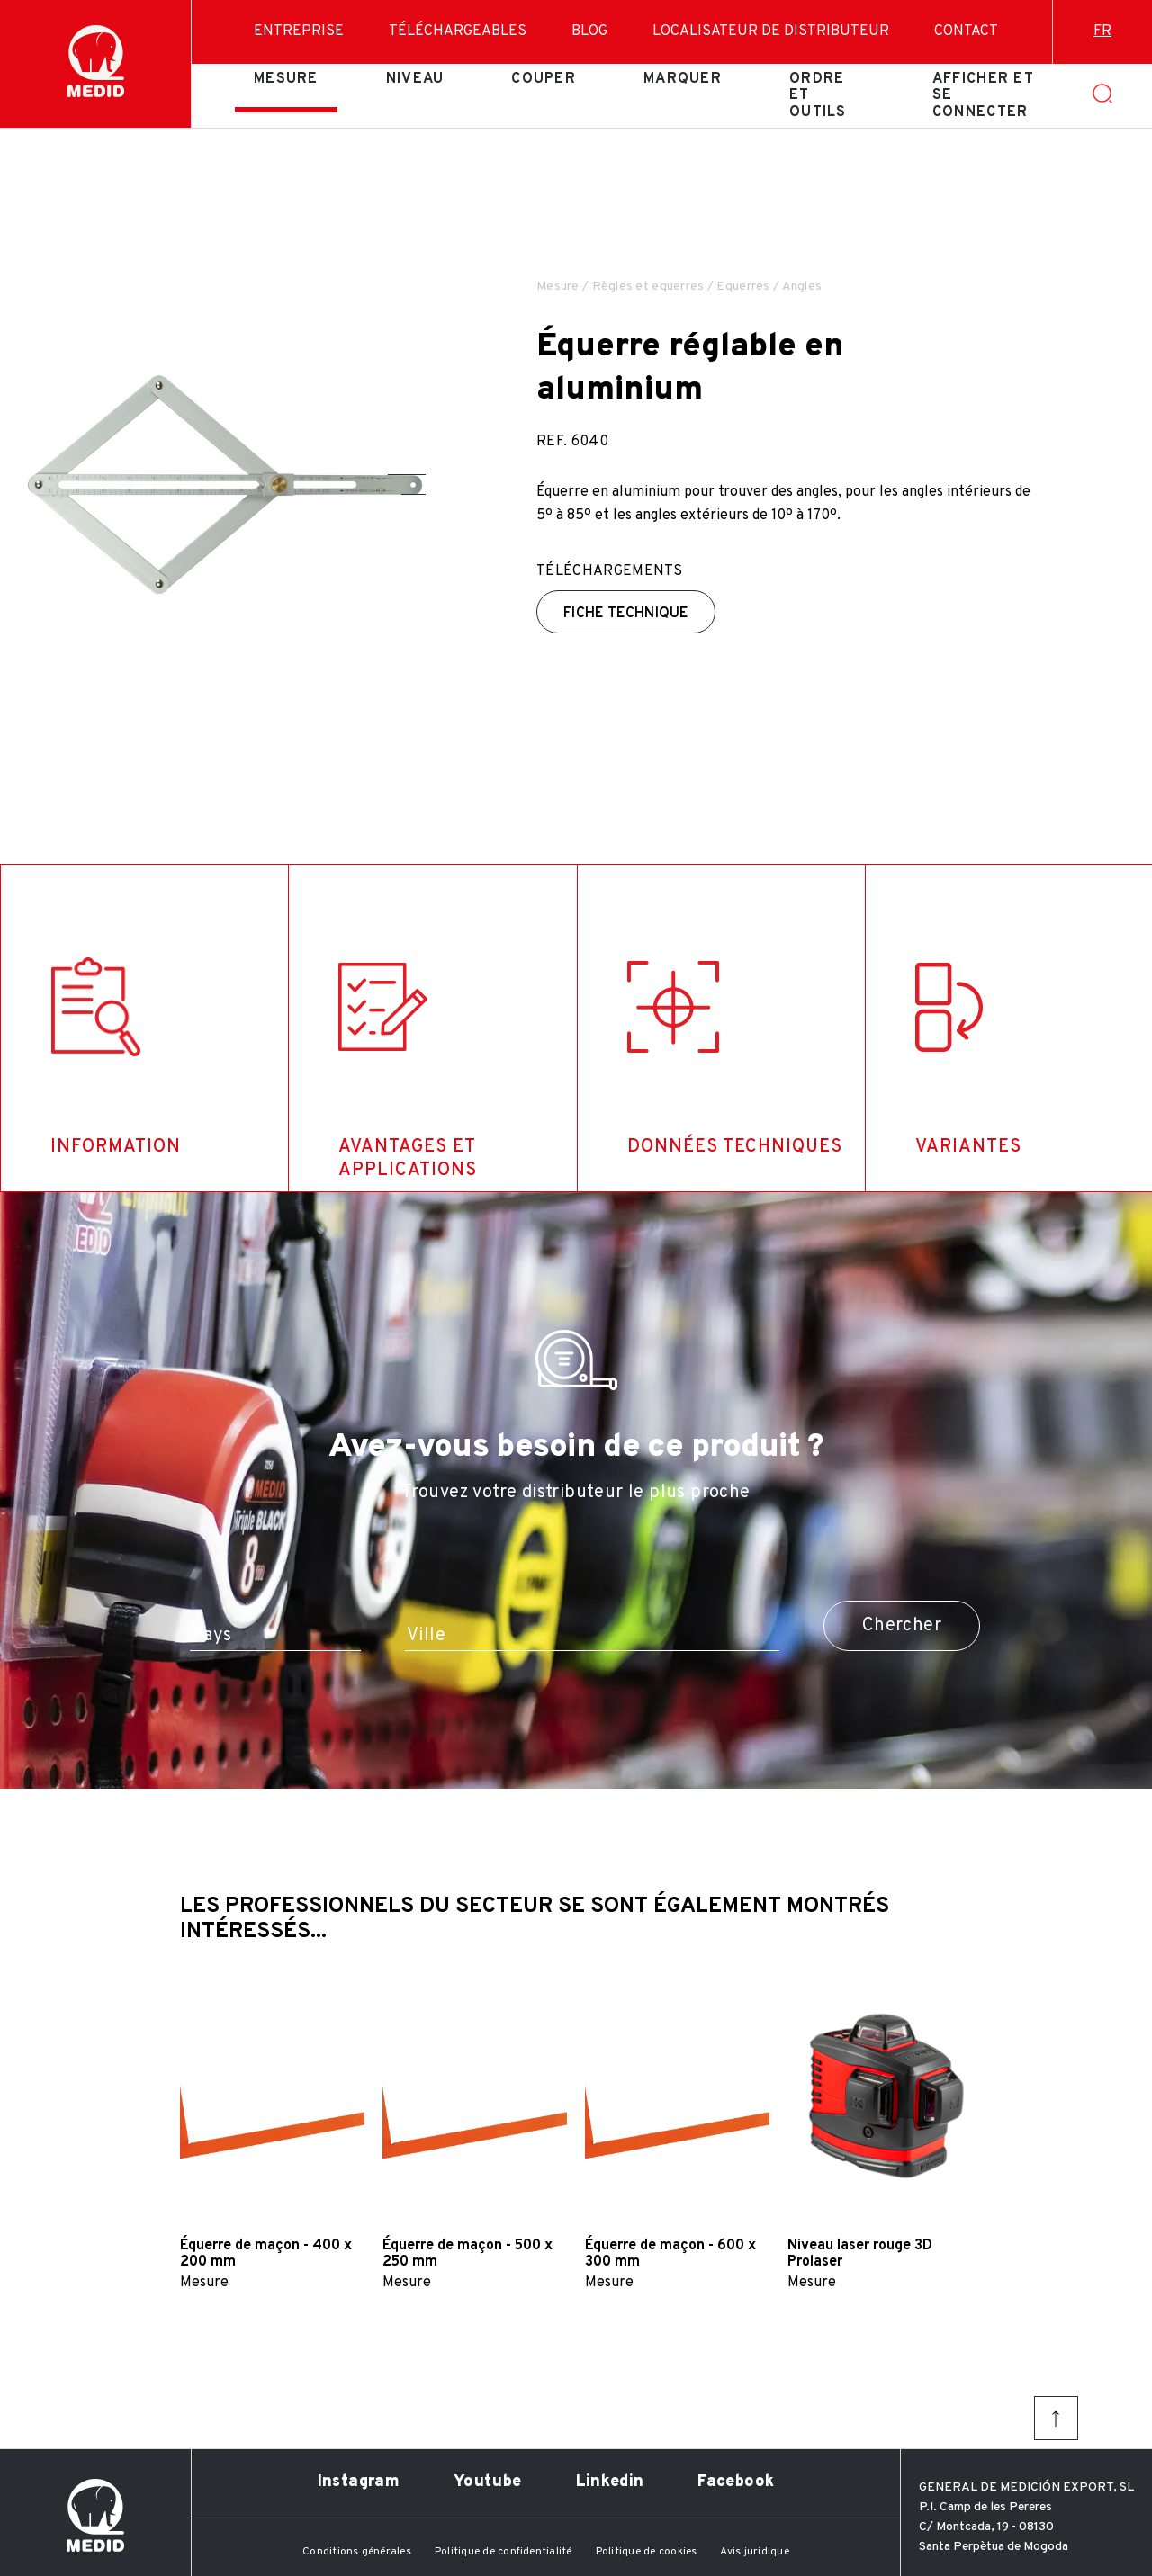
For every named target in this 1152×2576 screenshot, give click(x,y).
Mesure (286, 79)
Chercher (901, 1626)
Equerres (743, 286)
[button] (407, 474)
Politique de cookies (647, 2552)
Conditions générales (356, 2552)
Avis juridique (754, 2552)
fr (1103, 31)
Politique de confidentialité (503, 2552)
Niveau (415, 79)
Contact (966, 31)
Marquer (683, 79)
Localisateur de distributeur (770, 31)
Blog (590, 31)
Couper (543, 79)
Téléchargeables (457, 31)
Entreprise (299, 31)
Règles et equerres (648, 286)
